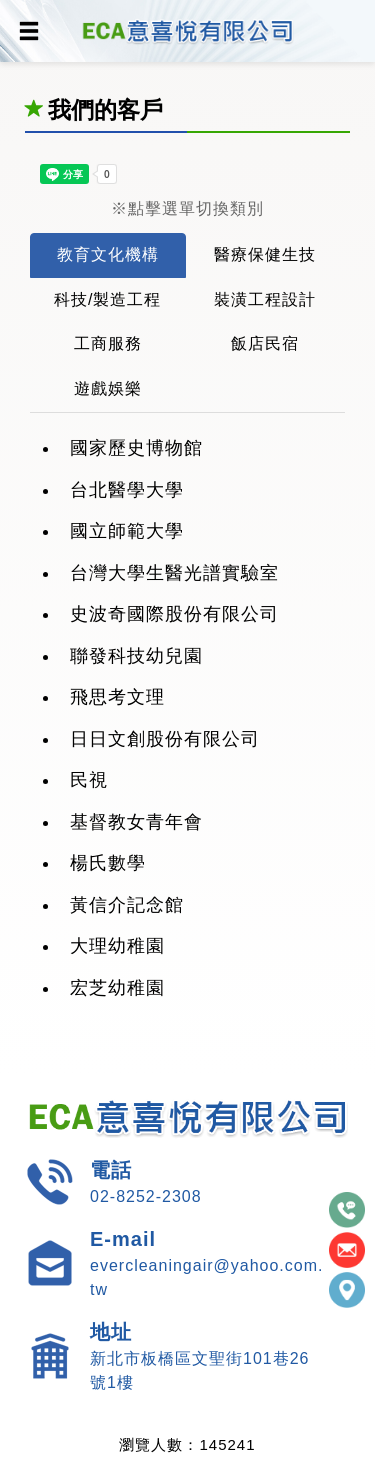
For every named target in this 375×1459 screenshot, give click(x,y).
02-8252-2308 (146, 1196)
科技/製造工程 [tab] (107, 299)
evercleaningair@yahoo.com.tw (206, 1277)
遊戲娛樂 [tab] (108, 388)
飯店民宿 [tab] (265, 343)
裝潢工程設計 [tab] (265, 299)
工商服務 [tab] (108, 343)
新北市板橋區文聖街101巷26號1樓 (200, 1370)
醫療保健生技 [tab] (265, 254)
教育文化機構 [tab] (108, 254)
